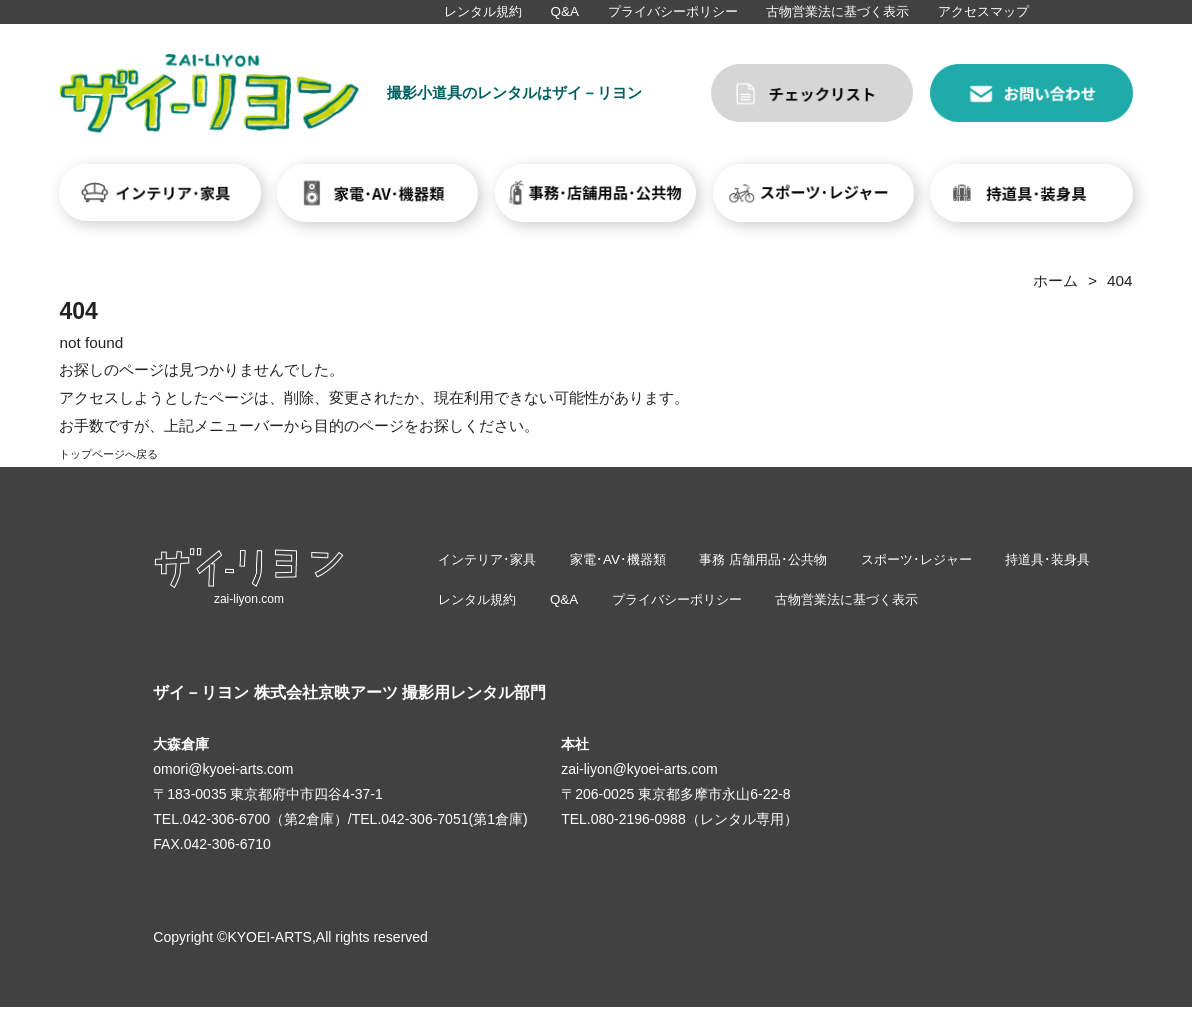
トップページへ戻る (126, 452)
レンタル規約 (483, 11)
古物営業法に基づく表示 (837, 11)
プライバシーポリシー (673, 11)
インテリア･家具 (490, 560)
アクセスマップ (983, 11)
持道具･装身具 (1080, 560)
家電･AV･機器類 (628, 560)
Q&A (565, 11)
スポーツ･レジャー (942, 560)
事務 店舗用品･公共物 (780, 560)
